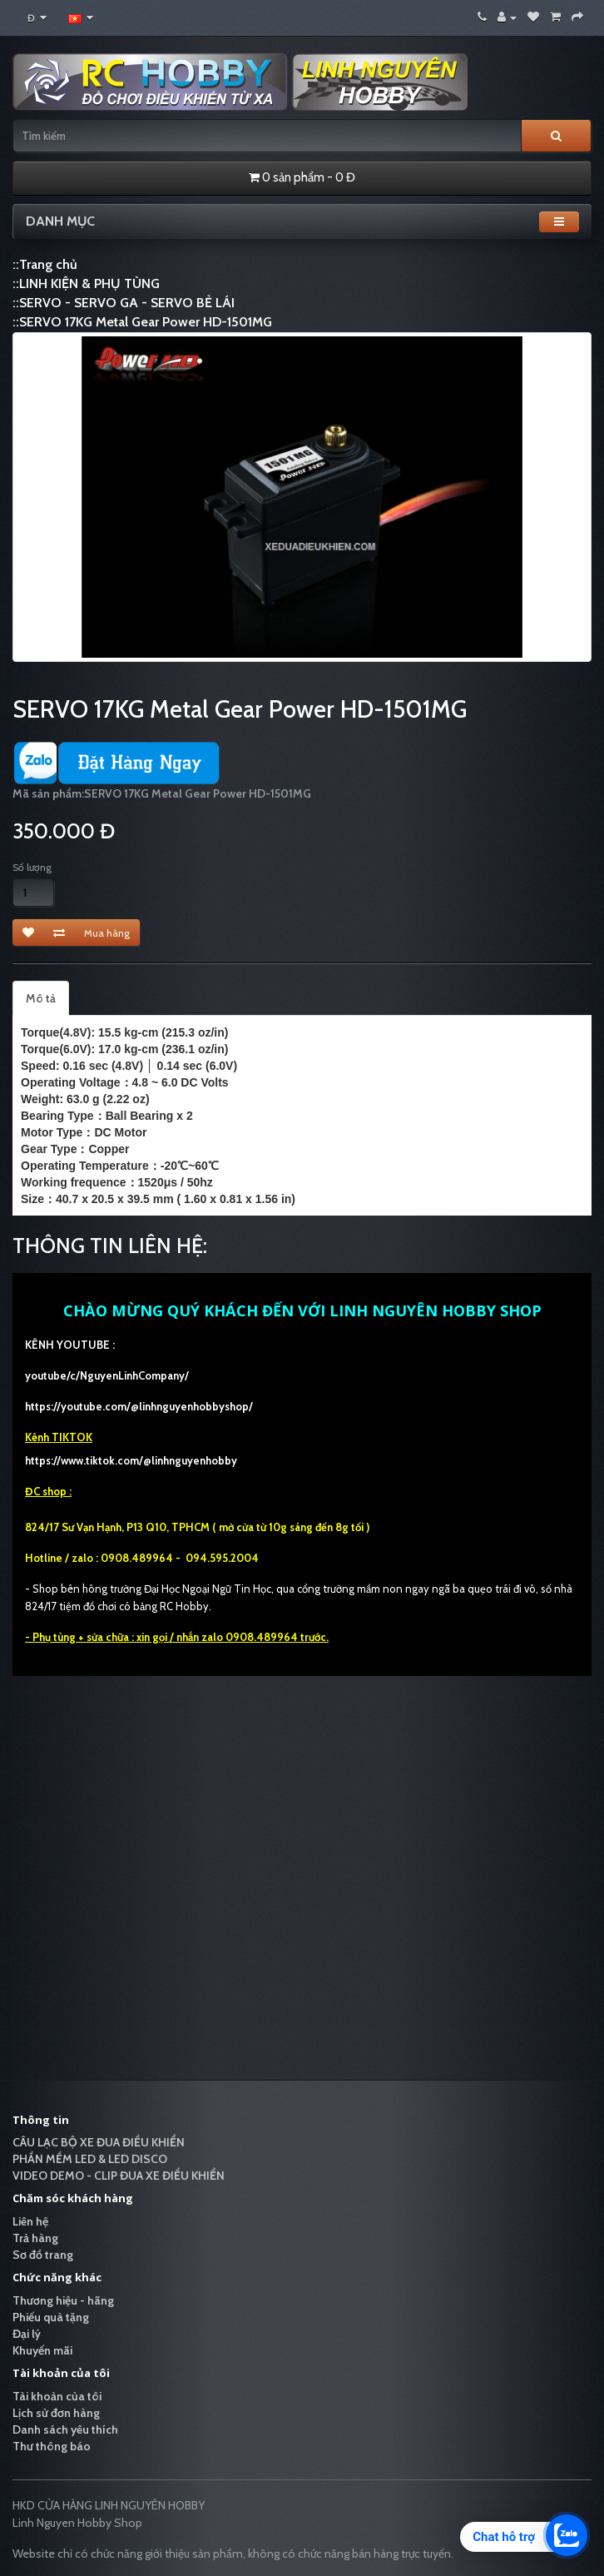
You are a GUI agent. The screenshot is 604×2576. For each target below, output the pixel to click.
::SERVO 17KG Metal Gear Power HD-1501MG (142, 322)
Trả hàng (35, 2237)
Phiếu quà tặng (50, 2317)
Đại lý (26, 2333)
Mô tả (41, 998)
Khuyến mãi (42, 2350)
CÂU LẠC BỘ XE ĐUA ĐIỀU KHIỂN (98, 2142)
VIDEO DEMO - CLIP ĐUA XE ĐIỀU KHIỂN (118, 2175)
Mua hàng (107, 933)
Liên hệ (30, 2221)
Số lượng (32, 867)
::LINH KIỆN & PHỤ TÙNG (86, 283)
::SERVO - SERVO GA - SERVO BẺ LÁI (123, 303)
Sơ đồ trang (42, 2254)
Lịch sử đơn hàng (56, 2412)
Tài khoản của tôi (56, 2396)
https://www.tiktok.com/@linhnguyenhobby (131, 1460)
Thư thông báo (51, 2446)
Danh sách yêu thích (65, 2429)
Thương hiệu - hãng (63, 2300)
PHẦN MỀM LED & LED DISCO (89, 2158)
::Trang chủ (44, 264)
